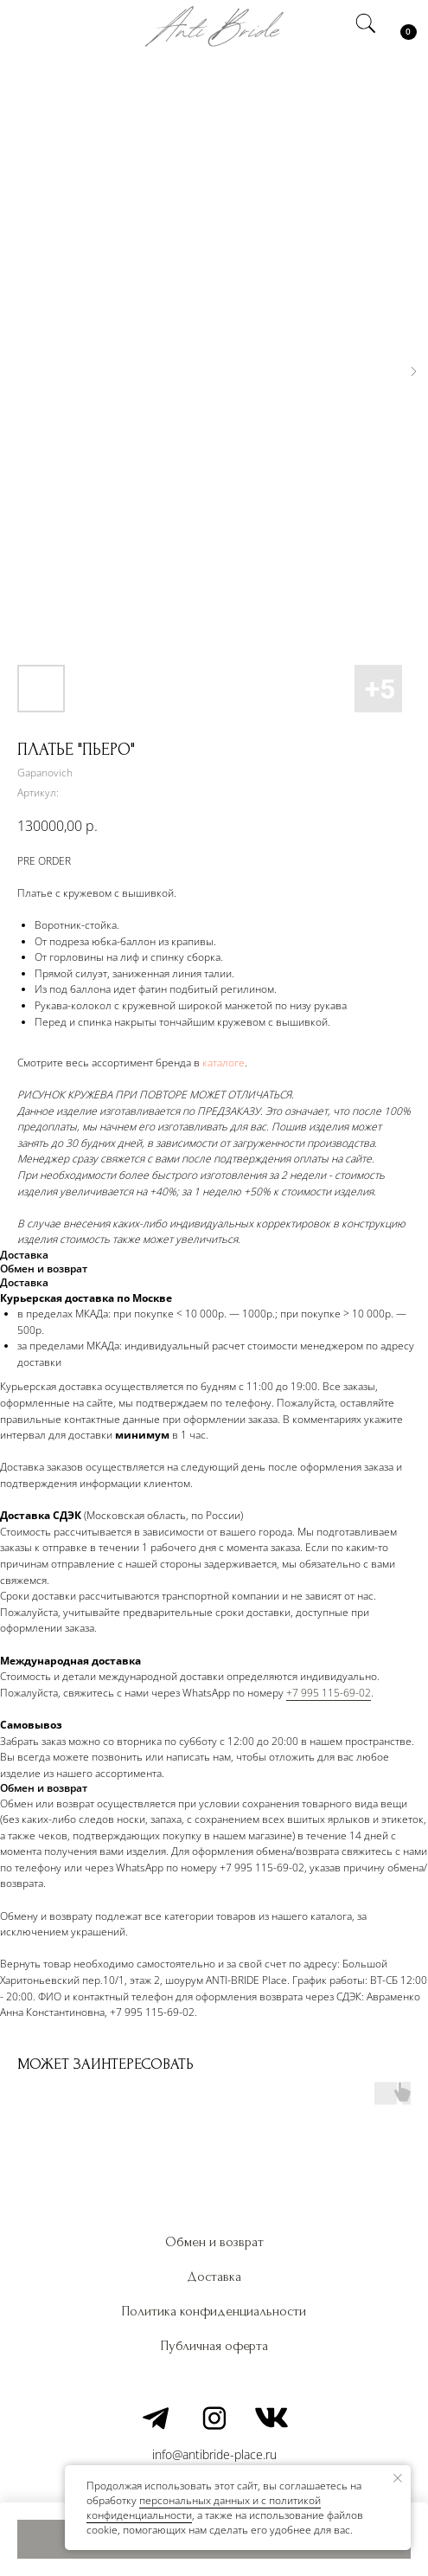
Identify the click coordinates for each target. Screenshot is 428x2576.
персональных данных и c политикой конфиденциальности (203, 2507)
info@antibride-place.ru (214, 2454)
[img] (29, 26)
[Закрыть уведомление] (397, 2478)
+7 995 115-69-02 (328, 1692)
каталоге (223, 1062)
